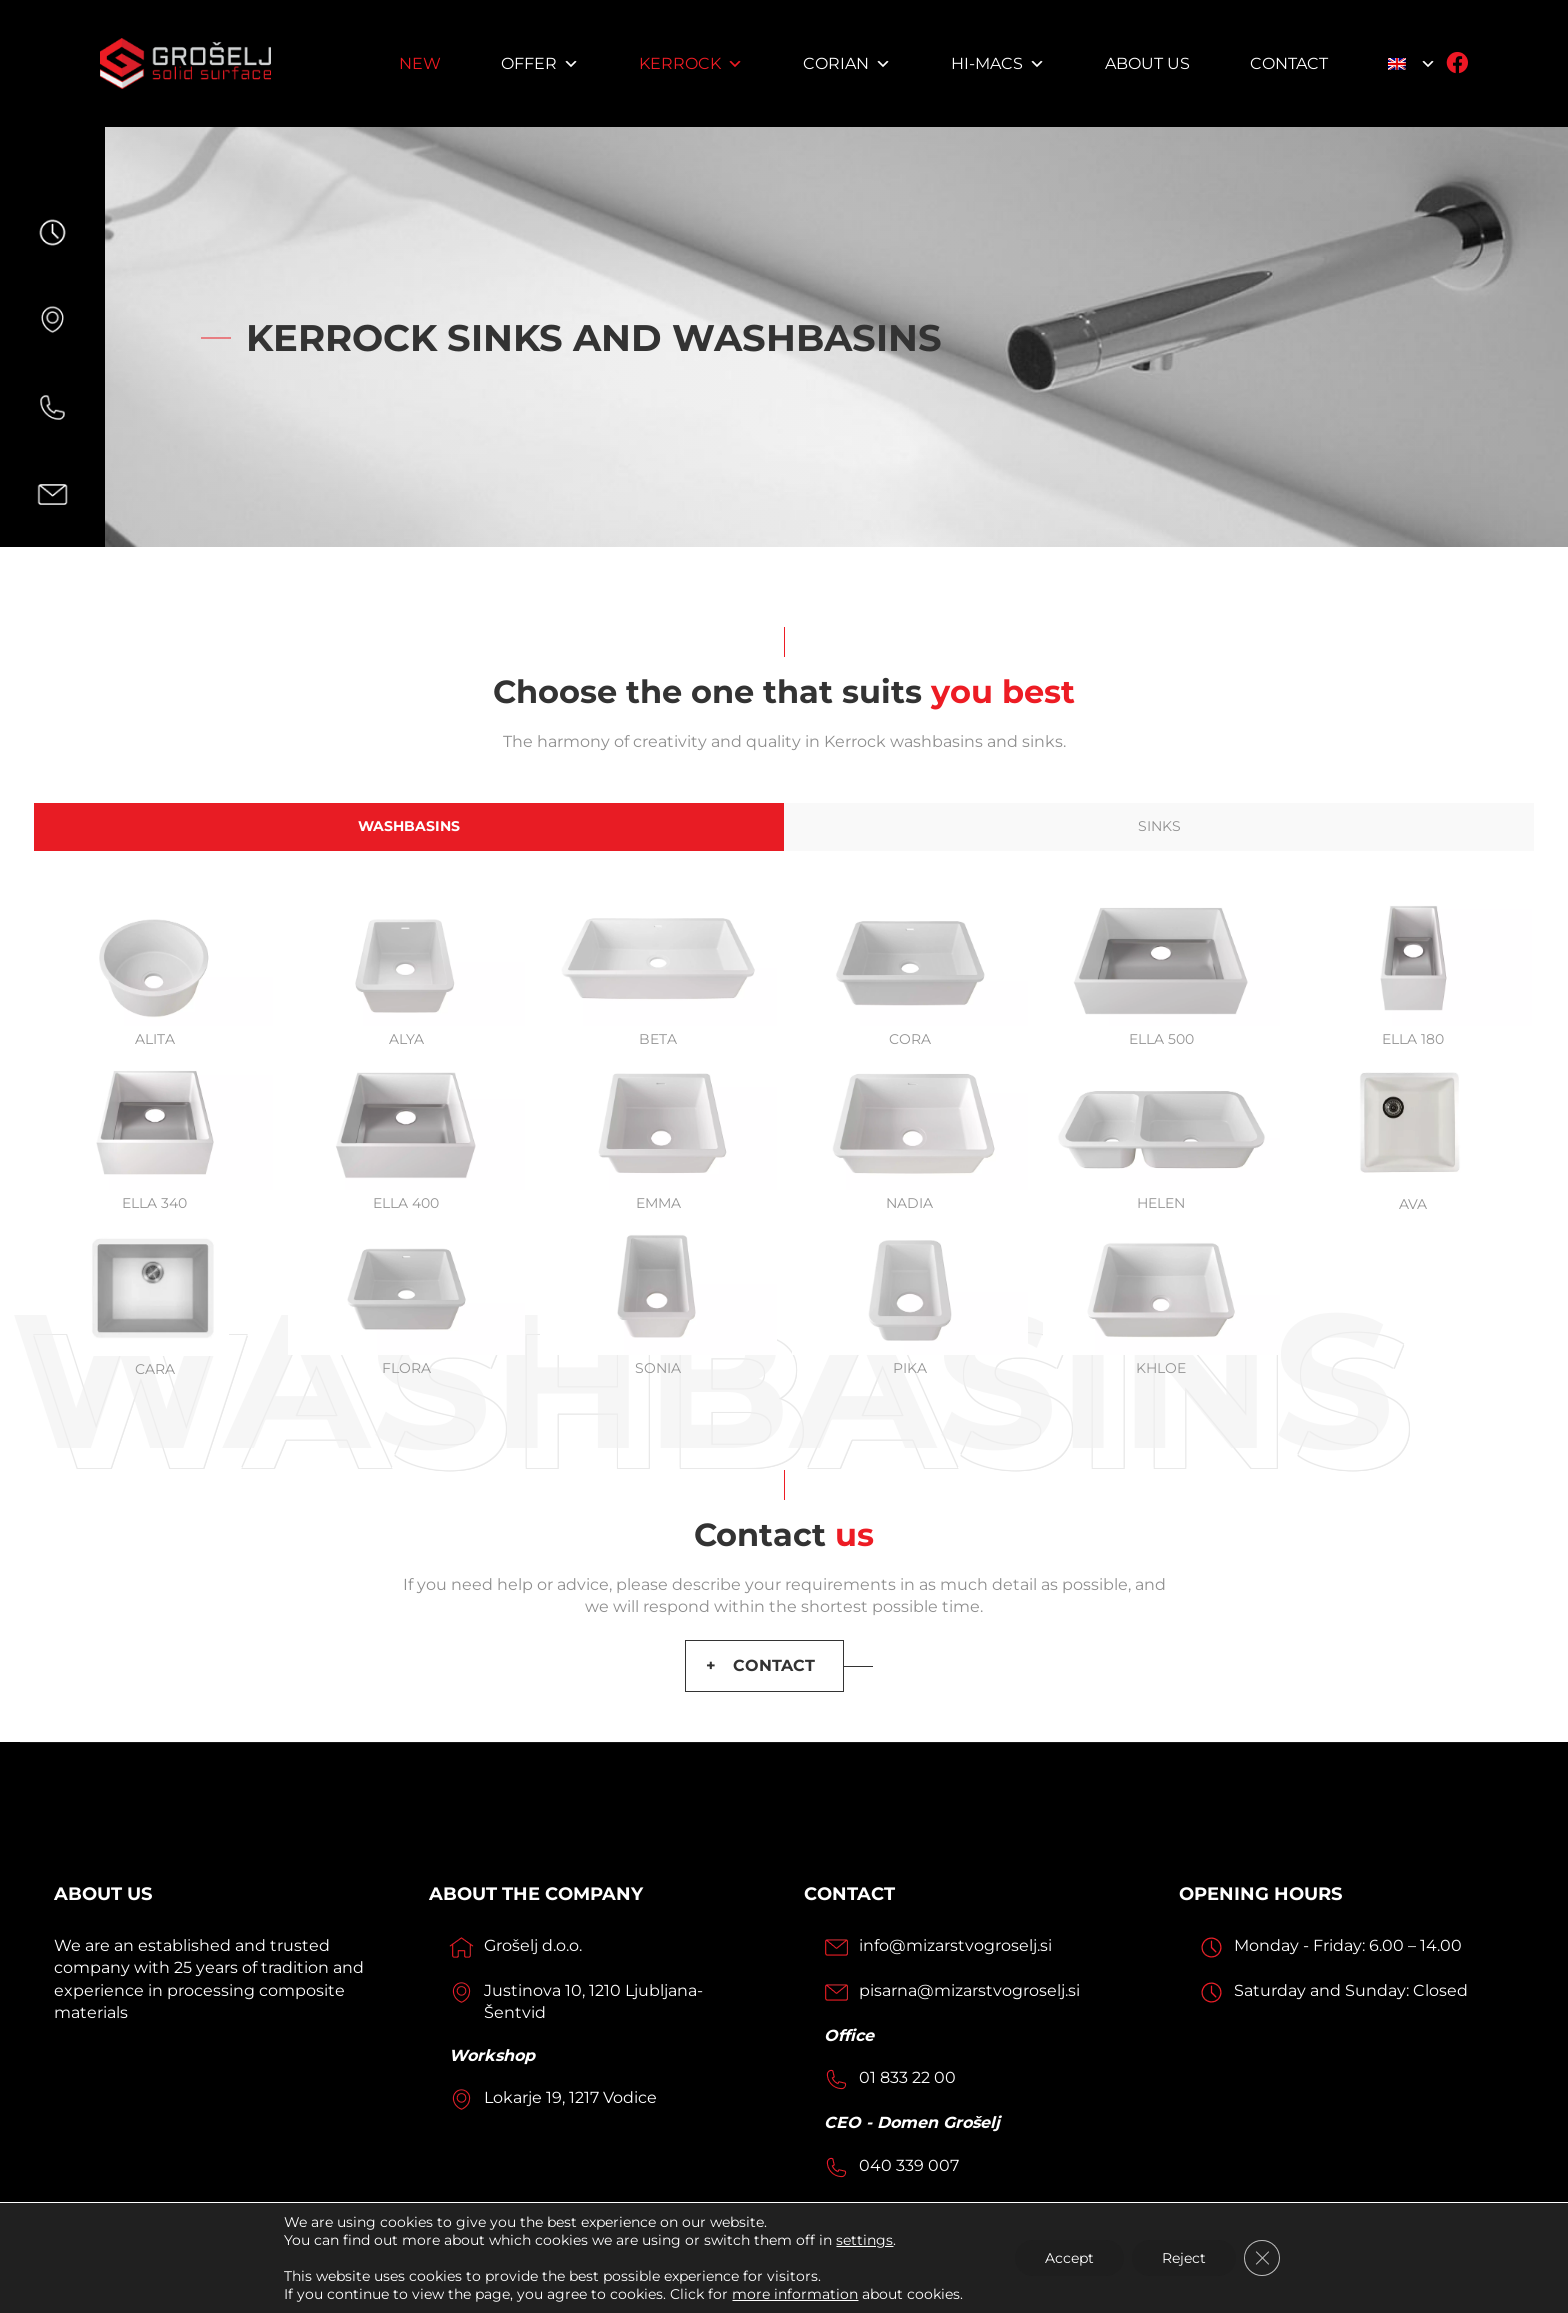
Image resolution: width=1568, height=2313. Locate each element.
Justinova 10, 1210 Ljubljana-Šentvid (593, 2001)
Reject (1184, 2258)
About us (1147, 63)
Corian (847, 63)
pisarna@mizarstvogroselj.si (969, 1990)
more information (795, 2294)
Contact (1289, 63)
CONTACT (774, 1665)
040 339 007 (909, 2165)
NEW (420, 63)
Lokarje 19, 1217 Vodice (570, 2097)
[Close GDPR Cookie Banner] (1262, 2258)
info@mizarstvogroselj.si (955, 1945)
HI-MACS (998, 63)
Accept (1069, 2258)
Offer (540, 63)
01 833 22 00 (907, 2077)
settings (864, 2240)
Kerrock (691, 63)
